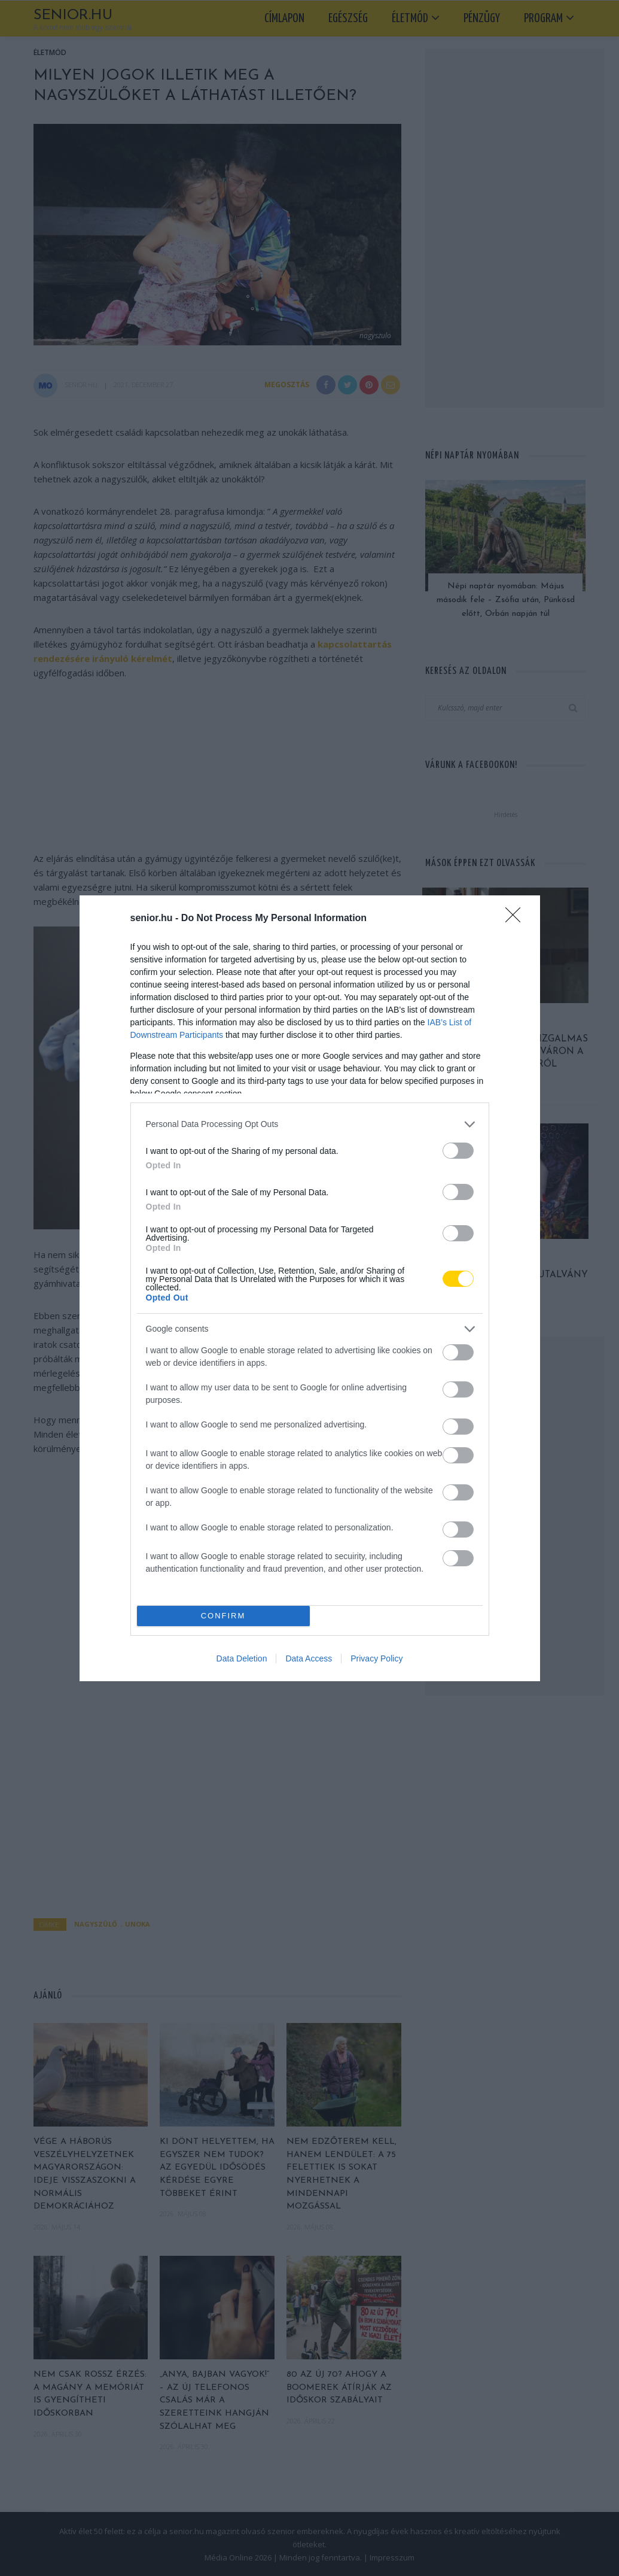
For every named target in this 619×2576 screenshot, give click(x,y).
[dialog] (310, 1288)
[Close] (516, 918)
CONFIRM (223, 1615)
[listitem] (310, 1124)
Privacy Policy (376, 1658)
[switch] (458, 1151)
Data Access (308, 1658)
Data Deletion (242, 1658)
